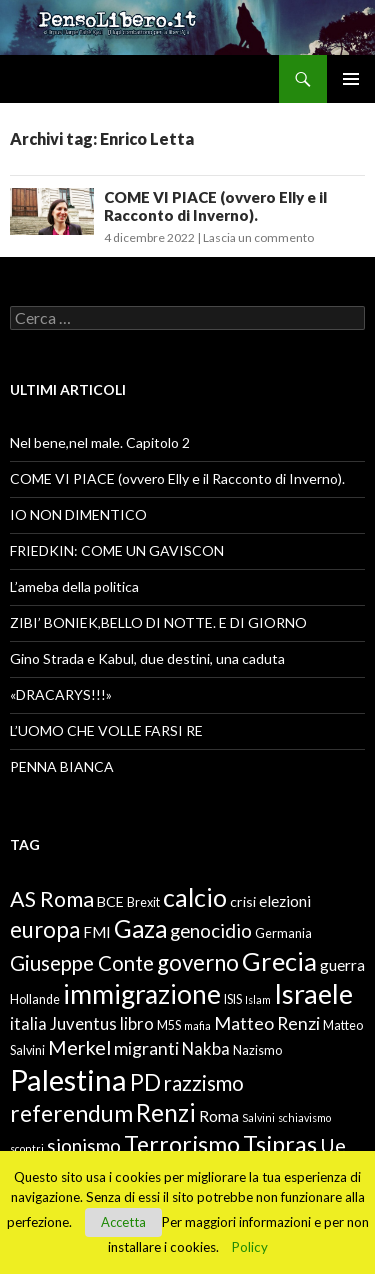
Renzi (166, 1112)
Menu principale (351, 79)
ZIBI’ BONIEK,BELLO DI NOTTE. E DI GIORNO (158, 622)
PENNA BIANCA (62, 766)
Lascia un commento (258, 237)
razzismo (204, 1083)
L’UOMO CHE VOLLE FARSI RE (106, 730)
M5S (169, 1025)
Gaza (140, 928)
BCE (110, 901)
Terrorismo (182, 1144)
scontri (27, 1148)
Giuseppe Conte (82, 963)
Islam (258, 999)
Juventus (83, 1024)
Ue (333, 1145)
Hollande (35, 999)
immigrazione (142, 994)
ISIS (233, 999)
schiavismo (304, 1117)
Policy (250, 1247)
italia (28, 1024)
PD (145, 1082)
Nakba (206, 1049)
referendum (71, 1113)
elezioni (285, 901)
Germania (283, 933)
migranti (146, 1048)
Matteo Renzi (267, 1023)
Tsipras (280, 1144)
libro (137, 1024)
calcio (195, 897)
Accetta (123, 1222)
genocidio (211, 930)
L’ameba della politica (74, 586)
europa (45, 929)
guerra (342, 965)
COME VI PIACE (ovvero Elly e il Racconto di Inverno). (215, 206)
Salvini (258, 1117)
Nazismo (257, 1050)
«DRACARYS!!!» (61, 694)
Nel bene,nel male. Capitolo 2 (100, 442)
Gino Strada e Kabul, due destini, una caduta (147, 658)
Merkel (79, 1047)
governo (198, 962)
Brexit (143, 902)
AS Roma (52, 899)
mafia (197, 1025)
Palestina (68, 1079)
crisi (243, 901)
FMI (97, 932)
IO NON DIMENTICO (78, 514)
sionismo (84, 1145)
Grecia (279, 961)
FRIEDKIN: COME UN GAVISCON (117, 550)
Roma (219, 1116)
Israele (313, 993)
